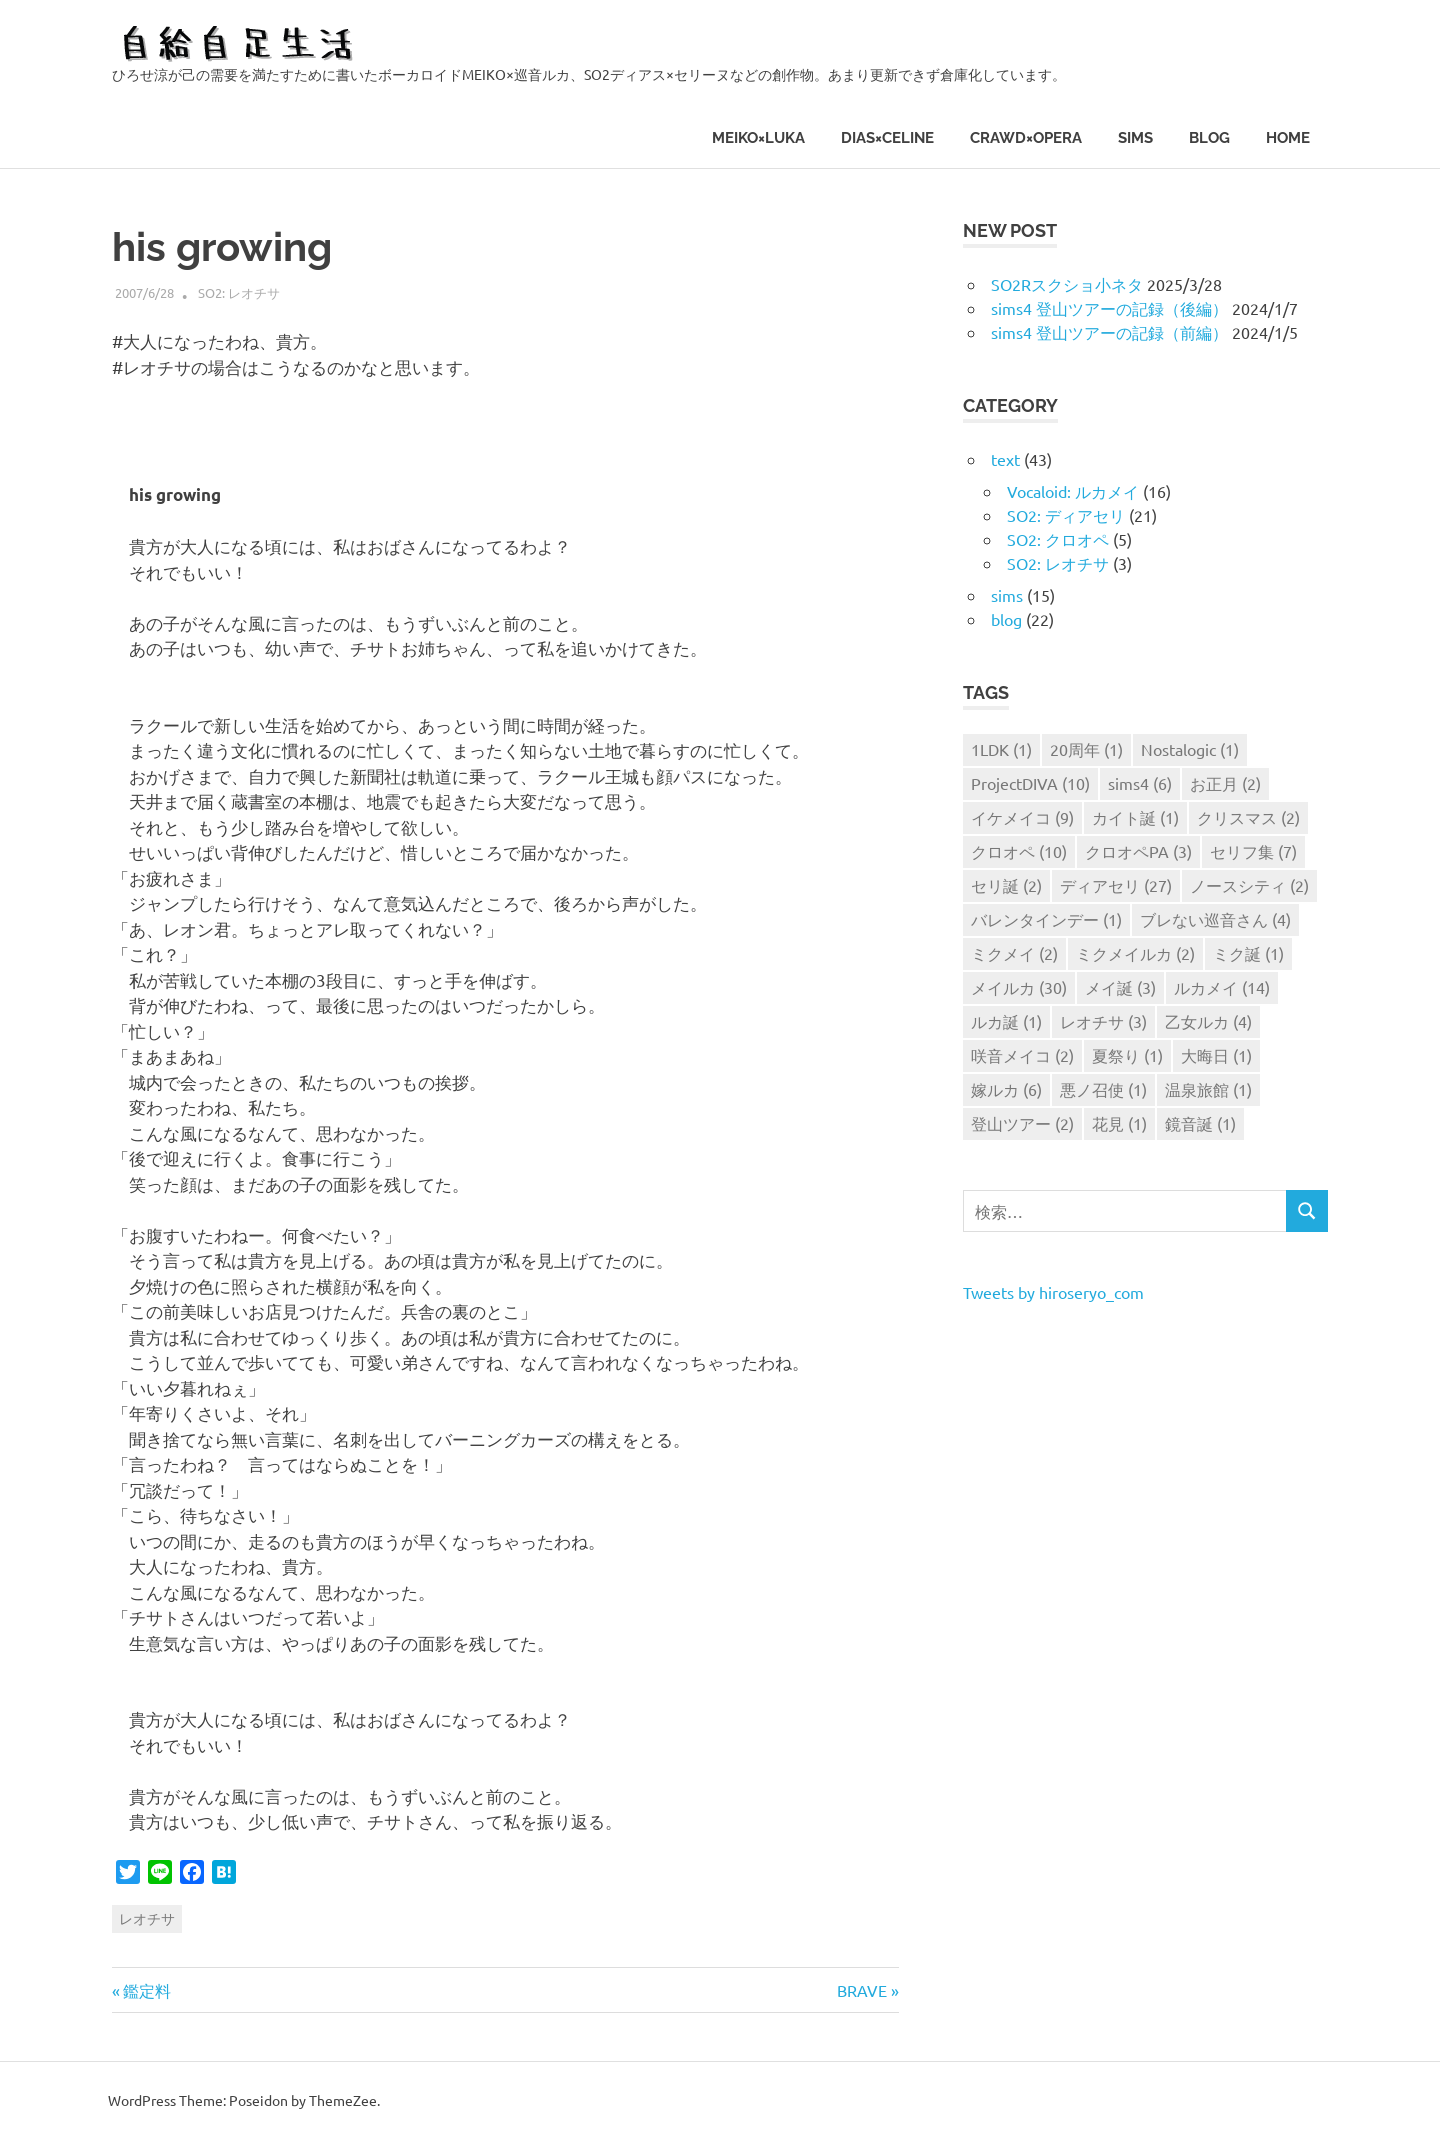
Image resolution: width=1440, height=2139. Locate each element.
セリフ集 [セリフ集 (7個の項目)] (1253, 851)
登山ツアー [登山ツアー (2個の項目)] (1022, 1123)
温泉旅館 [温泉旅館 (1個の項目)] (1208, 1089)
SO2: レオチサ (239, 292)
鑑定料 (146, 1990)
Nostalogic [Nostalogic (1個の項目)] (1190, 749)
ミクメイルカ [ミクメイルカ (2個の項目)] (1135, 953)
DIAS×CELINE (887, 138)
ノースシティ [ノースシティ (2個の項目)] (1249, 885)
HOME (1288, 138)
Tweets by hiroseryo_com (1053, 1292)
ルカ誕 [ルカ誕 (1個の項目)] (1006, 1021)
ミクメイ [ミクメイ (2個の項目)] (1014, 953)
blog (1209, 138)
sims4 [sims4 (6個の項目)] (1140, 783)
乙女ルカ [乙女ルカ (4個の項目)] (1208, 1021)
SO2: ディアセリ (1066, 515)
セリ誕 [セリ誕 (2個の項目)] (1006, 885)
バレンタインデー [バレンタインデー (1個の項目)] (1046, 919)
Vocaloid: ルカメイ (1073, 491)
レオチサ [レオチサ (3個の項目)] (1103, 1021)
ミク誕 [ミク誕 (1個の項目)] (1248, 953)
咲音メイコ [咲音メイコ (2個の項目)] (1022, 1055)
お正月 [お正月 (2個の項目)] (1225, 783)
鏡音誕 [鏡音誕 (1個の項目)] (1200, 1123)
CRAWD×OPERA (1026, 138)
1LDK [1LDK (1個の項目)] (1001, 749)
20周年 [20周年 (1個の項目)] (1086, 749)
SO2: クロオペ (1058, 539)
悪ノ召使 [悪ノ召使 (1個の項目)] (1103, 1089)
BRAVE (862, 1990)
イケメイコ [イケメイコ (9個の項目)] (1022, 817)
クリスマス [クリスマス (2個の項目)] (1248, 817)
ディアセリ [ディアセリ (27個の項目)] (1116, 885)
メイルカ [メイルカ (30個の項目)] (1019, 987)
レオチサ (147, 1918)
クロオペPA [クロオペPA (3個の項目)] (1138, 851)
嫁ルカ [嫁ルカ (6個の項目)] (1006, 1089)
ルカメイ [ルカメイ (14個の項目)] (1222, 987)
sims (1135, 138)
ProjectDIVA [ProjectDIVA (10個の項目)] (1030, 783)
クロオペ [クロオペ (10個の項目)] (1019, 851)
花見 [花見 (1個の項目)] (1119, 1123)
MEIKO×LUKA (758, 138)
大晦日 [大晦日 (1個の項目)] (1216, 1055)
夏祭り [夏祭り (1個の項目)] (1127, 1055)
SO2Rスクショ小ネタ (1067, 284)
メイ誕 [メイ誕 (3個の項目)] (1120, 987)
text (1005, 459)
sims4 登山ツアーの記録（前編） (1109, 332)
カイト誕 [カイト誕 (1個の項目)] (1135, 817)
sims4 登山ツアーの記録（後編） (1109, 308)
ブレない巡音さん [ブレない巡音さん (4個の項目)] (1215, 919)
